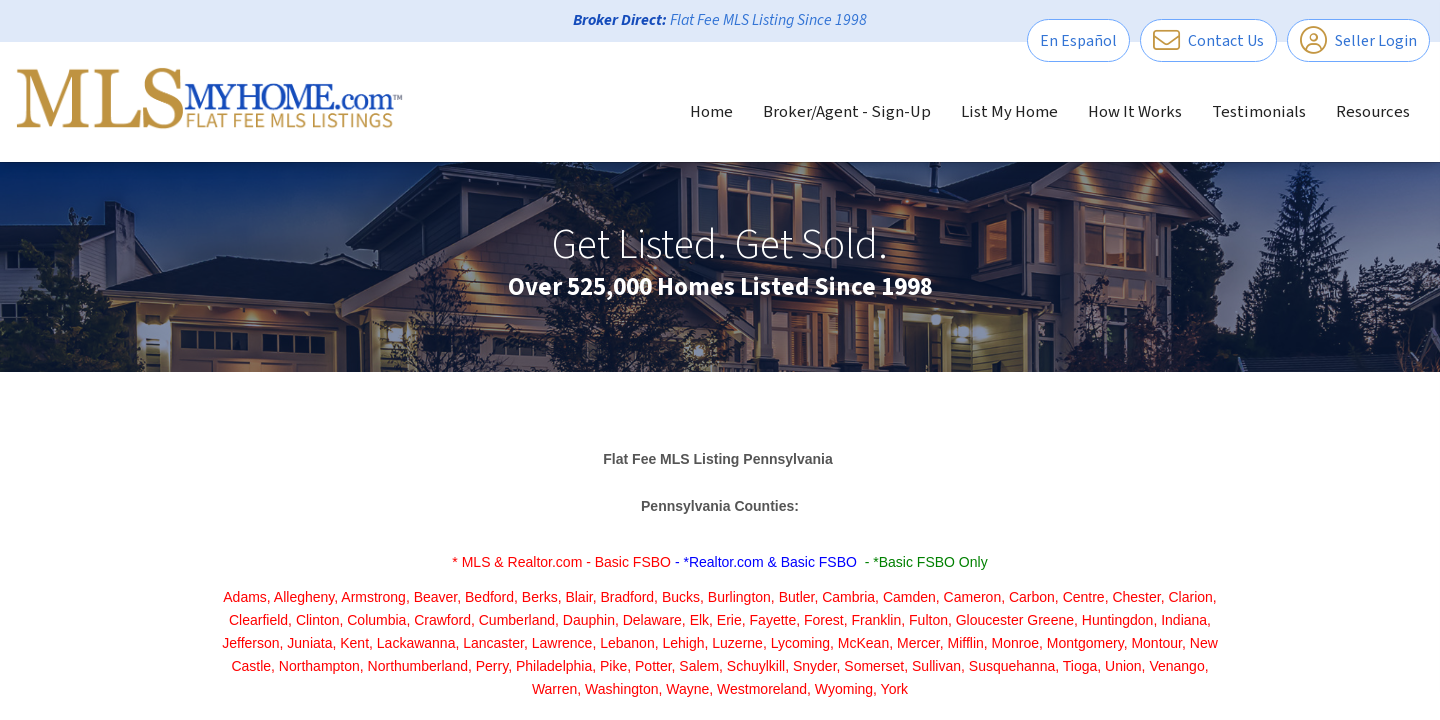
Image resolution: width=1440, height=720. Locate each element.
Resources (1373, 112)
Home (711, 112)
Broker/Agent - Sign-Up (847, 112)
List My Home (1009, 112)
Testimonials (1259, 112)
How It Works (1135, 112)
